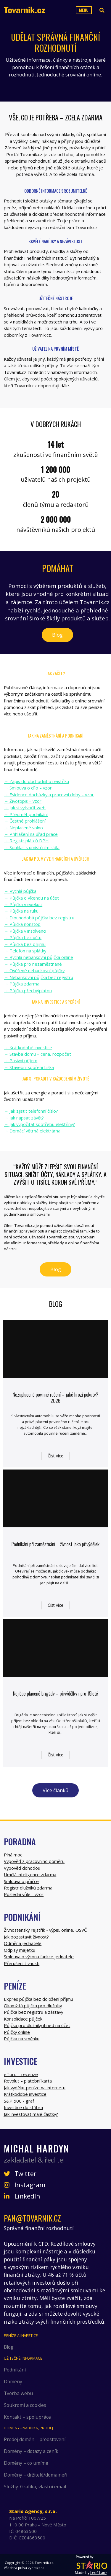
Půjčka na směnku (21, 2038)
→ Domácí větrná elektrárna (32, 1131)
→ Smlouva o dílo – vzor (28, 788)
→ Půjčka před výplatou (28, 990)
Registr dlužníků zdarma (28, 1888)
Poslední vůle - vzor (24, 1894)
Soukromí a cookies (25, 2405)
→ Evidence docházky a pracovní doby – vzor (49, 794)
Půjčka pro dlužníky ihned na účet (37, 2025)
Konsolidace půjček (23, 2019)
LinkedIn (22, 2196)
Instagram (24, 2185)
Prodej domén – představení (34, 2439)
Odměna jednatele (22, 1943)
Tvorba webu (18, 2393)
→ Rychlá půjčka (20, 891)
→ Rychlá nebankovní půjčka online (38, 957)
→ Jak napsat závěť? (24, 1118)
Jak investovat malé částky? (31, 2114)
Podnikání (15, 2369)
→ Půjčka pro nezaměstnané (33, 964)
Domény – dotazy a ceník (31, 2451)
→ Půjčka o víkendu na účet (31, 898)
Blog (57, 634)
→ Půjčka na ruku (21, 911)
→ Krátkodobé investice (28, 1047)
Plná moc (13, 1855)
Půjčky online (17, 2032)
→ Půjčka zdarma (21, 984)
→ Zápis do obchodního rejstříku (36, 781)
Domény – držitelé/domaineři (35, 2475)
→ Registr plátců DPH (26, 841)
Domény (13, 2381)
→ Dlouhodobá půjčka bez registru (39, 918)
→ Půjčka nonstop (22, 924)
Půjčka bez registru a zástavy (33, 2012)
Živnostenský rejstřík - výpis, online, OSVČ (45, 1930)
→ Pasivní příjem (20, 1060)
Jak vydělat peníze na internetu (34, 2087)
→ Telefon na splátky (25, 951)
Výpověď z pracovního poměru (34, 1861)
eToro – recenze (21, 2074)
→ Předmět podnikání (26, 814)
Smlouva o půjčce (21, 1881)
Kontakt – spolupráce (27, 2417)
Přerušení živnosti (21, 1963)
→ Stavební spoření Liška (29, 1067)
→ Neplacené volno (23, 828)
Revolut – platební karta (28, 2081)
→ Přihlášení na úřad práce (31, 834)
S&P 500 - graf (19, 2101)
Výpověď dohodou (22, 1868)
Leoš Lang (98, 2572)
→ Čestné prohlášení (25, 821)
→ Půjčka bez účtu (22, 937)
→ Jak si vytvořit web (25, 807)
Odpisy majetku (19, 1950)
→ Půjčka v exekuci (23, 904)
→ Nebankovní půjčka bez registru (38, 977)
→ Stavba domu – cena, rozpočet (37, 1054)
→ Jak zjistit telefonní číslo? (31, 1111)
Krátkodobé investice (25, 2094)
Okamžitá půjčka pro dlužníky (33, 2005)
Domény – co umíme (26, 2463)
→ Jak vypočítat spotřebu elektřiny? (39, 1124)
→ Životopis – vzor (22, 801)
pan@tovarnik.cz (32, 2218)
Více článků (55, 1790)
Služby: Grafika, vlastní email (35, 2486)
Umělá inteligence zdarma (30, 1874)
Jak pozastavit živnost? (26, 1937)
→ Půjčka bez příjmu (25, 944)
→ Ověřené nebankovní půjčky (34, 970)
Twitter (20, 2173)
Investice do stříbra (23, 2107)
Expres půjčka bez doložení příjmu (38, 1999)
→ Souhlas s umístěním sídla (31, 847)
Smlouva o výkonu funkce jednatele (39, 1956)
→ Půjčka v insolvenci (25, 931)
